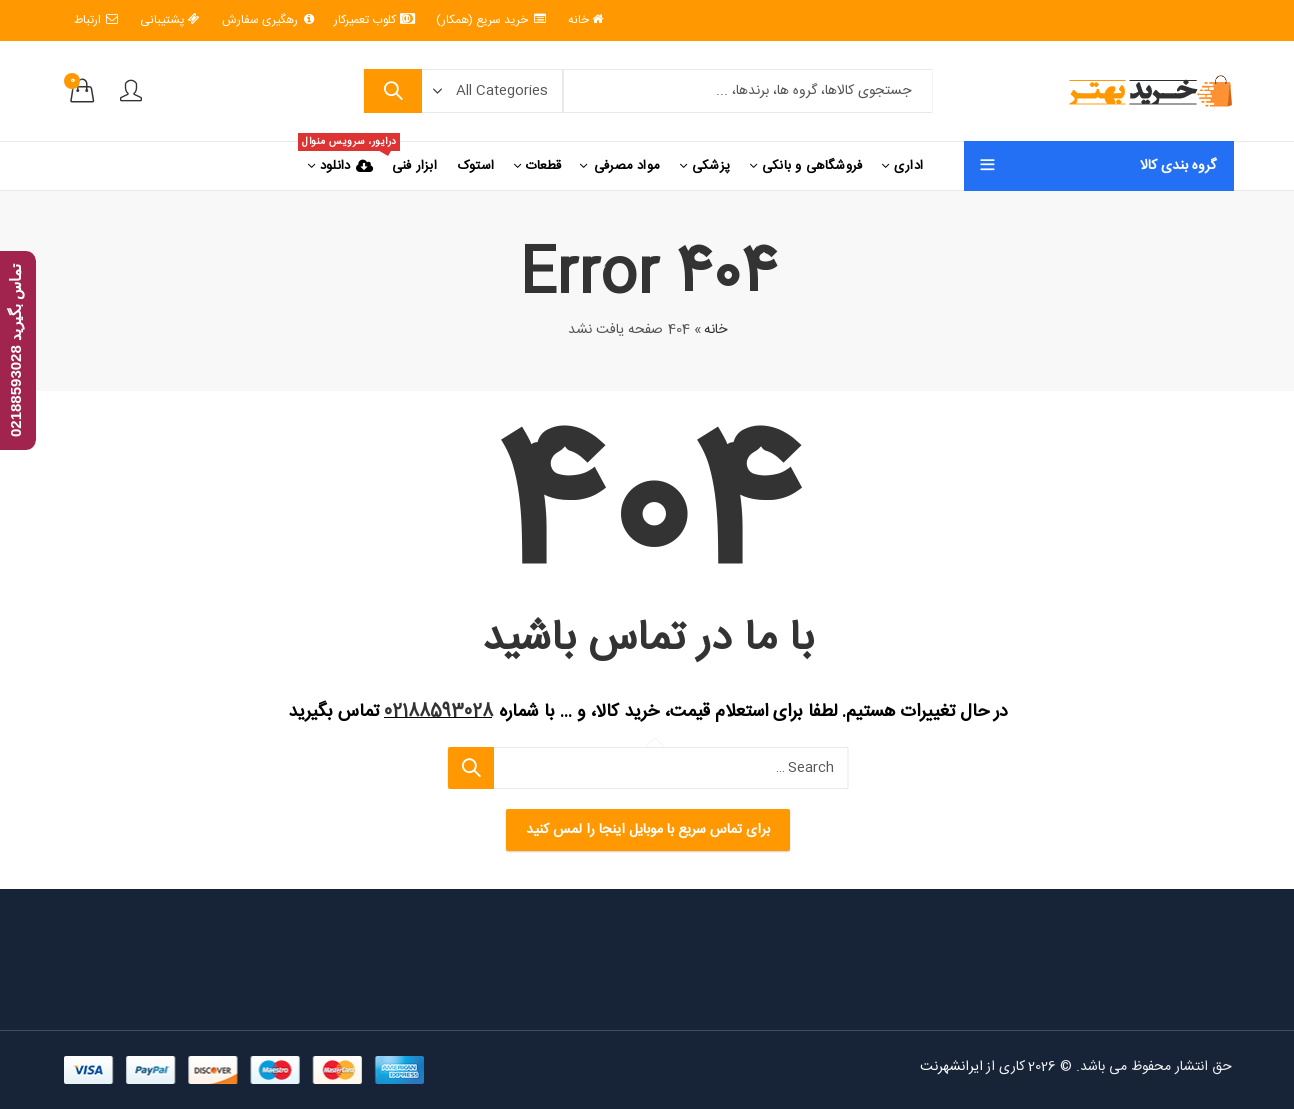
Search (391, 91)
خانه (715, 330)
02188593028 (438, 712)
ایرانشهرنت (949, 1067)
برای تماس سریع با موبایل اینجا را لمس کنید (647, 830)
